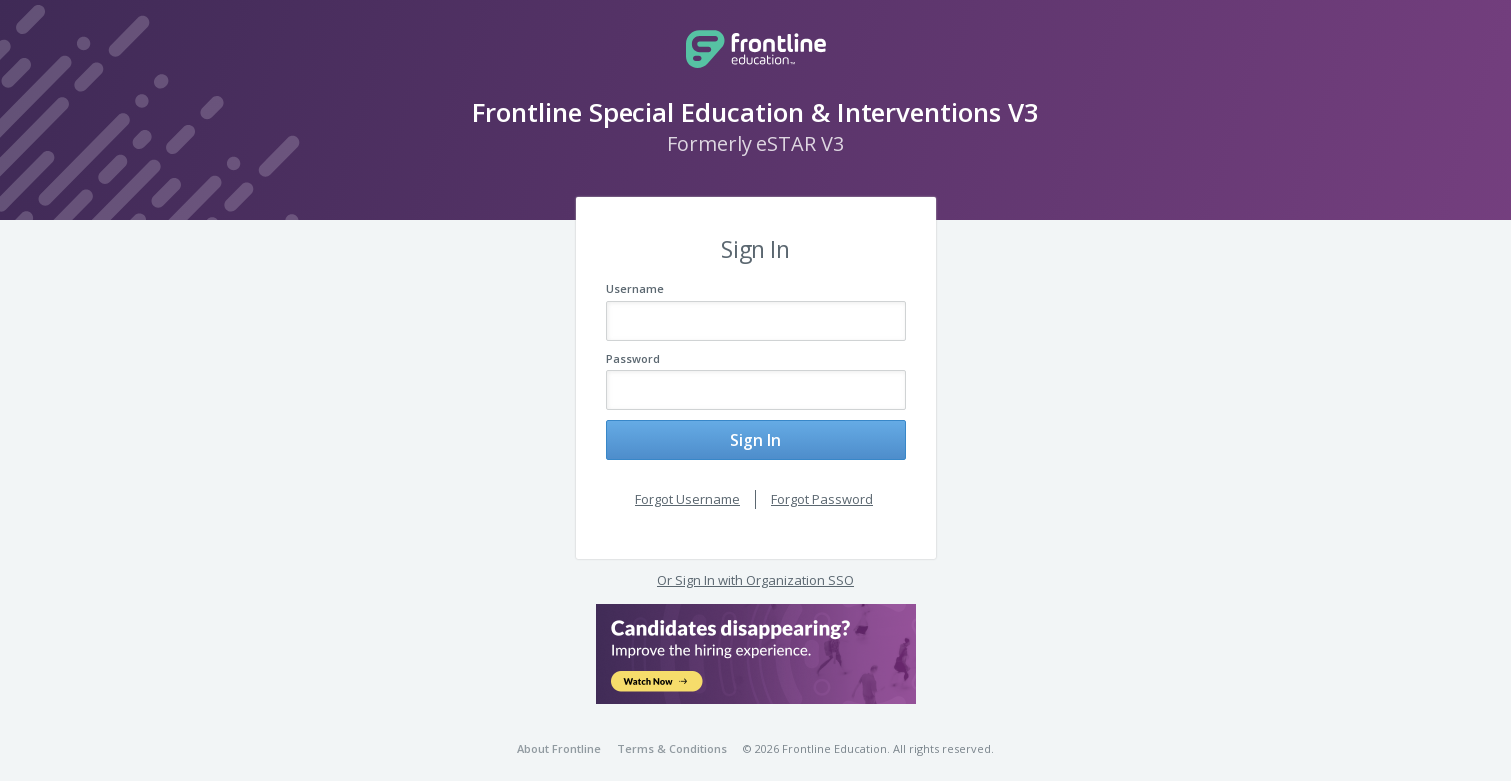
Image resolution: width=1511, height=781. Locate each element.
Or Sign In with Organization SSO (755, 567)
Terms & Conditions (672, 735)
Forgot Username (687, 486)
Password (633, 358)
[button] (756, 641)
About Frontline (559, 735)
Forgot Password (822, 486)
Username (635, 288)
